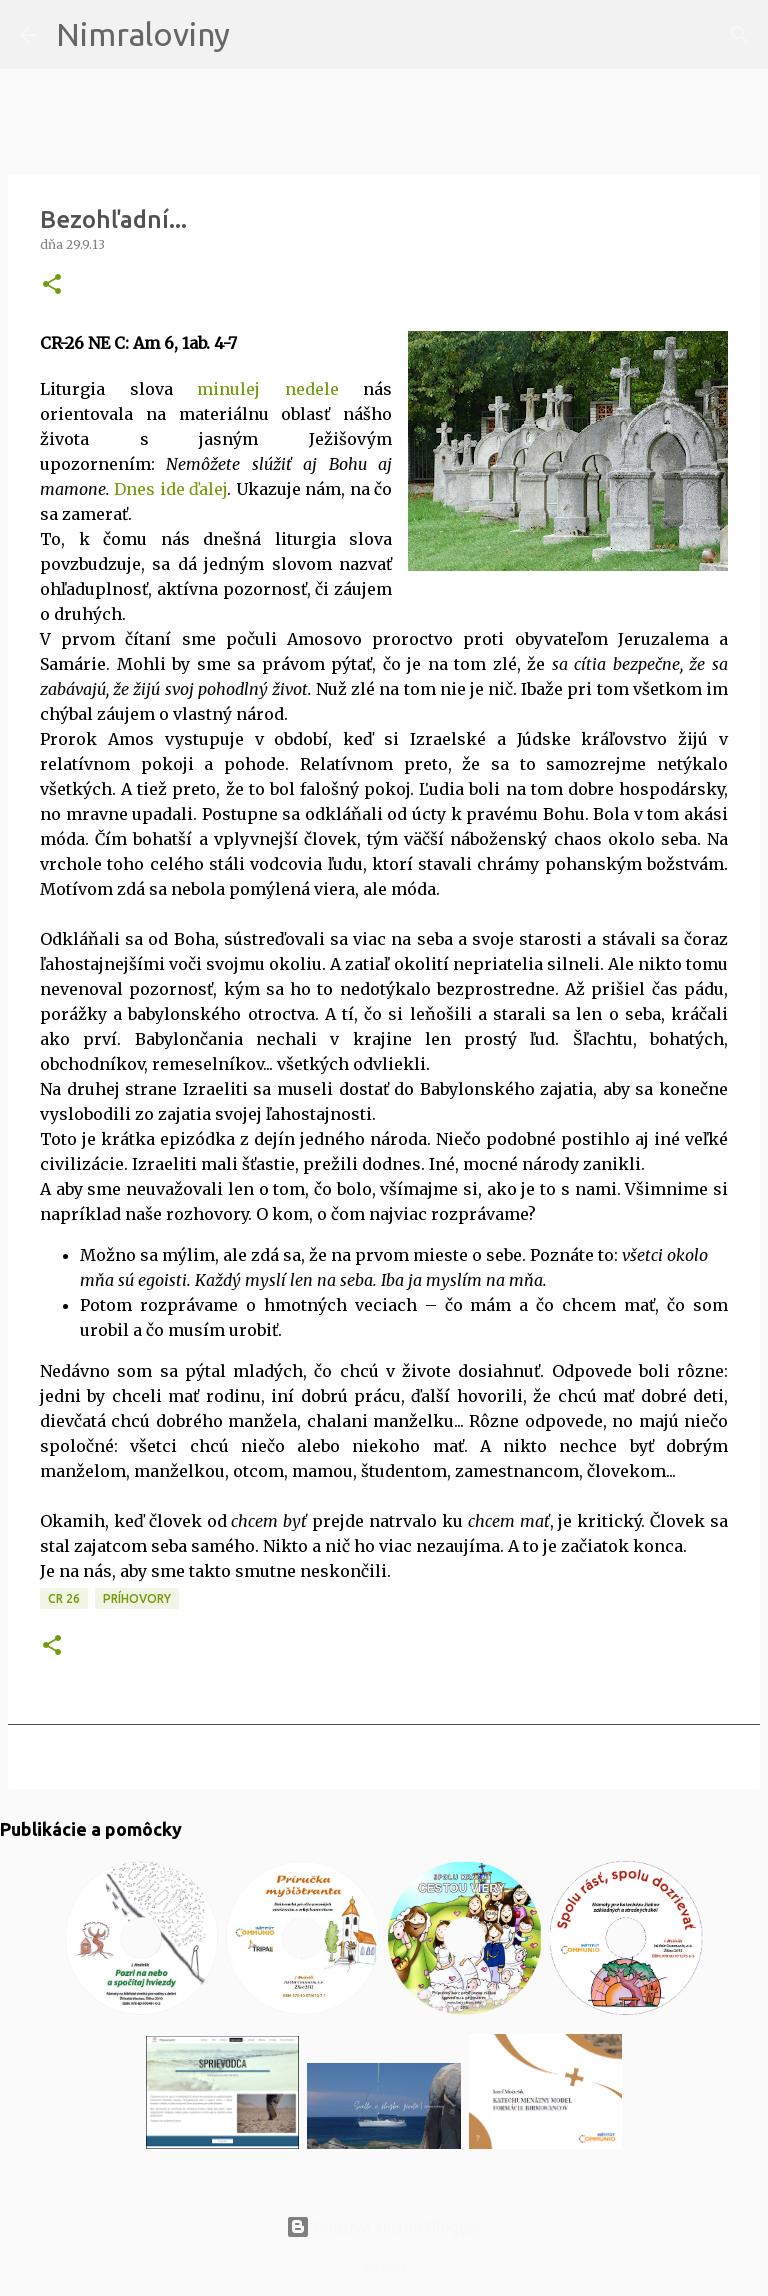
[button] (52, 285)
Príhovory (137, 1598)
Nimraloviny (143, 34)
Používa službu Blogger (384, 2227)
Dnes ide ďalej (170, 489)
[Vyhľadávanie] (258, 35)
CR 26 (64, 1598)
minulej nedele (268, 389)
